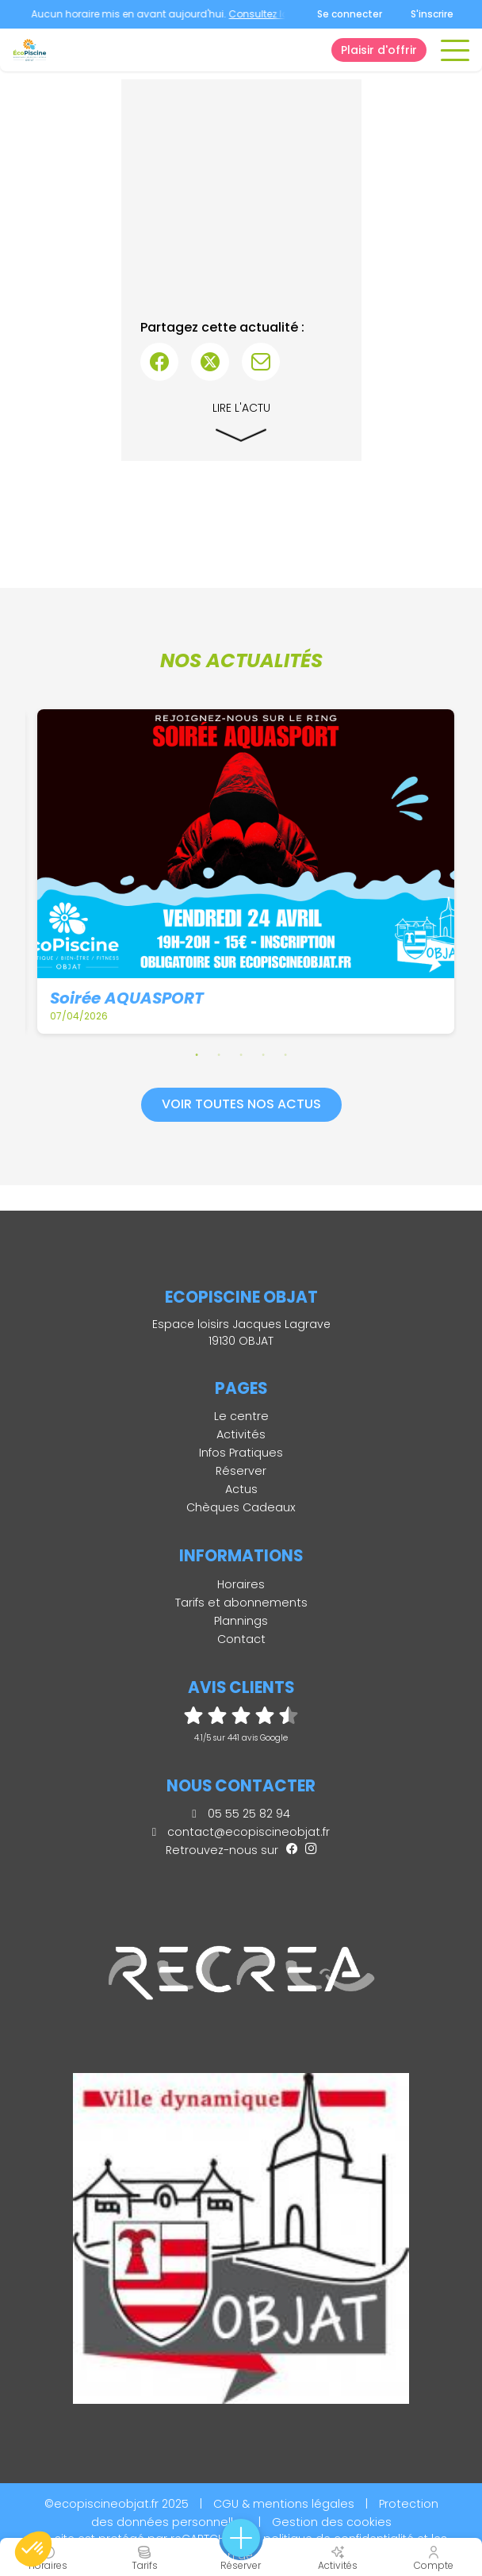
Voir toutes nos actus (241, 1104)
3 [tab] (241, 1054)
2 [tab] (219, 1054)
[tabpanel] (246, 872)
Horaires (241, 1584)
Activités (241, 1434)
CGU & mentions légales (283, 2504)
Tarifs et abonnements (241, 1602)
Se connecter (349, 14)
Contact (241, 1639)
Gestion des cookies (332, 2522)
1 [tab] (197, 1054)
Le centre (241, 1416)
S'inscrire (432, 14)
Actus (241, 1489)
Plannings (241, 1621)
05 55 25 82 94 (240, 1814)
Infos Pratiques (241, 1453)
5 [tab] (285, 1054)
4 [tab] (263, 1054)
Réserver (241, 1471)
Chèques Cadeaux (241, 1507)
